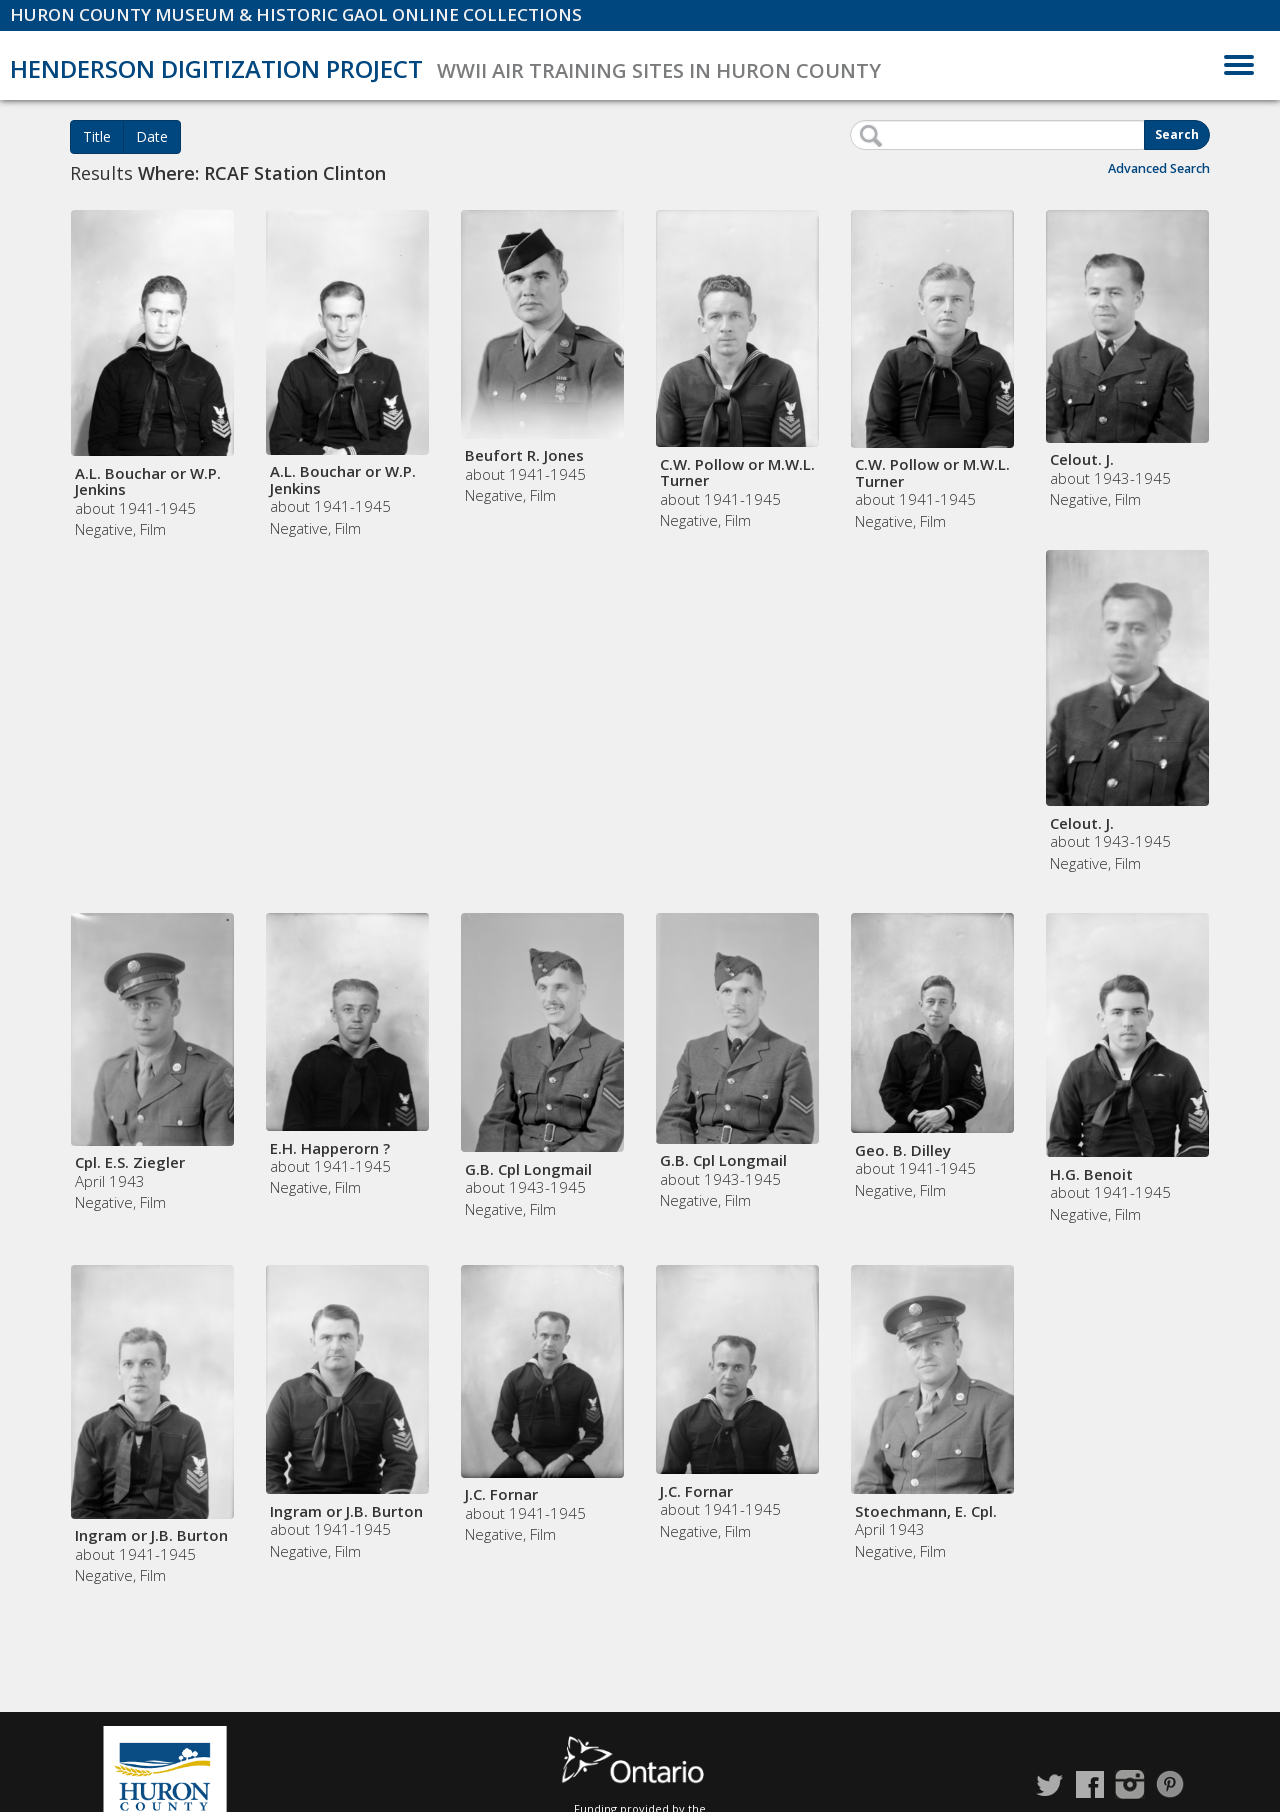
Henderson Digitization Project (216, 68)
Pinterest (1170, 1784)
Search (1177, 134)
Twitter (1050, 1784)
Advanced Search (1159, 168)
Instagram (1130, 1784)
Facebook (1090, 1784)
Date (152, 136)
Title (97, 136)
